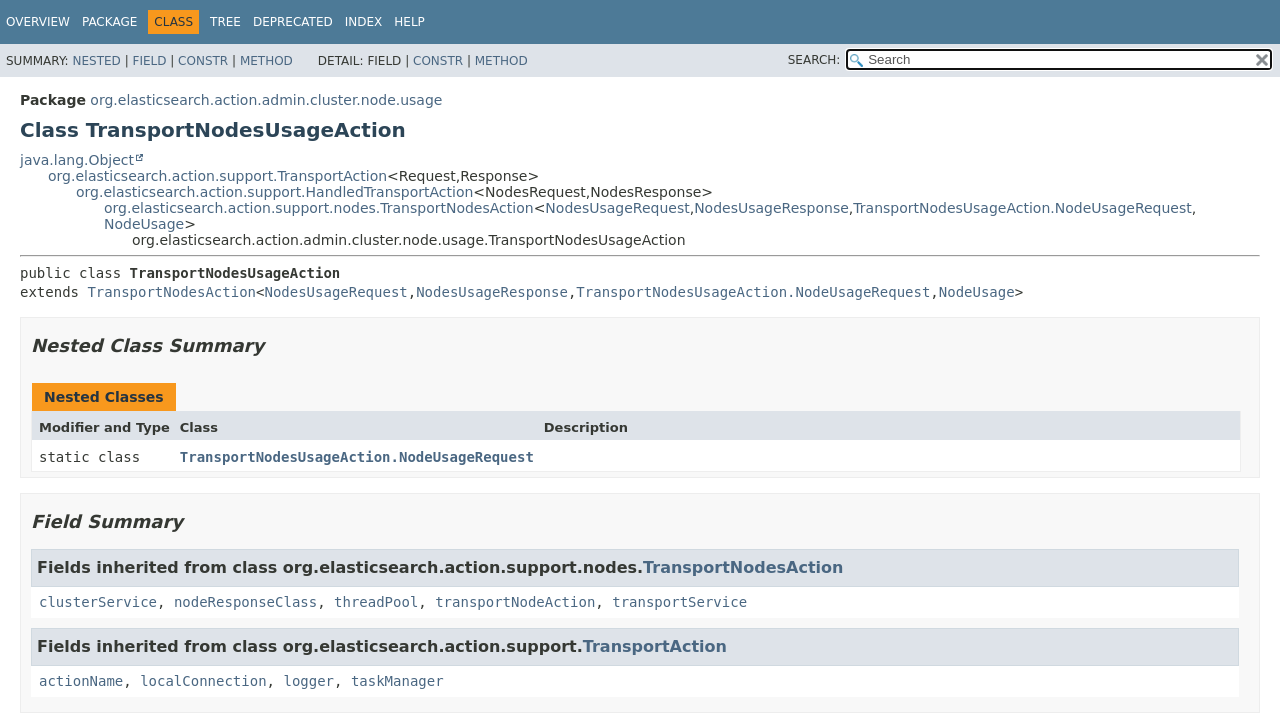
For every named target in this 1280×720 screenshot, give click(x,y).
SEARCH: (814, 60)
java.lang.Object (77, 160)
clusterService (98, 602)
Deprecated (293, 22)
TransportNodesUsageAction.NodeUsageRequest (1022, 208)
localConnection (203, 681)
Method (266, 61)
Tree (225, 22)
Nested (96, 61)
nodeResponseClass (245, 602)
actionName (81, 681)
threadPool (376, 602)
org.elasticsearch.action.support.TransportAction (217, 176)
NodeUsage (144, 224)
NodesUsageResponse (771, 208)
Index (364, 22)
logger (308, 681)
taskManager (397, 681)
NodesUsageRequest (617, 208)
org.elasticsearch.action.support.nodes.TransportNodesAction (319, 208)
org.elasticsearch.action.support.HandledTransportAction (274, 192)
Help (409, 22)
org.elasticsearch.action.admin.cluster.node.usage (266, 100)
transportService (679, 602)
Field (149, 61)
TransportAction (655, 646)
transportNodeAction (515, 602)
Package (109, 22)
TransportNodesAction (171, 292)
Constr (203, 61)
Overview (38, 22)
